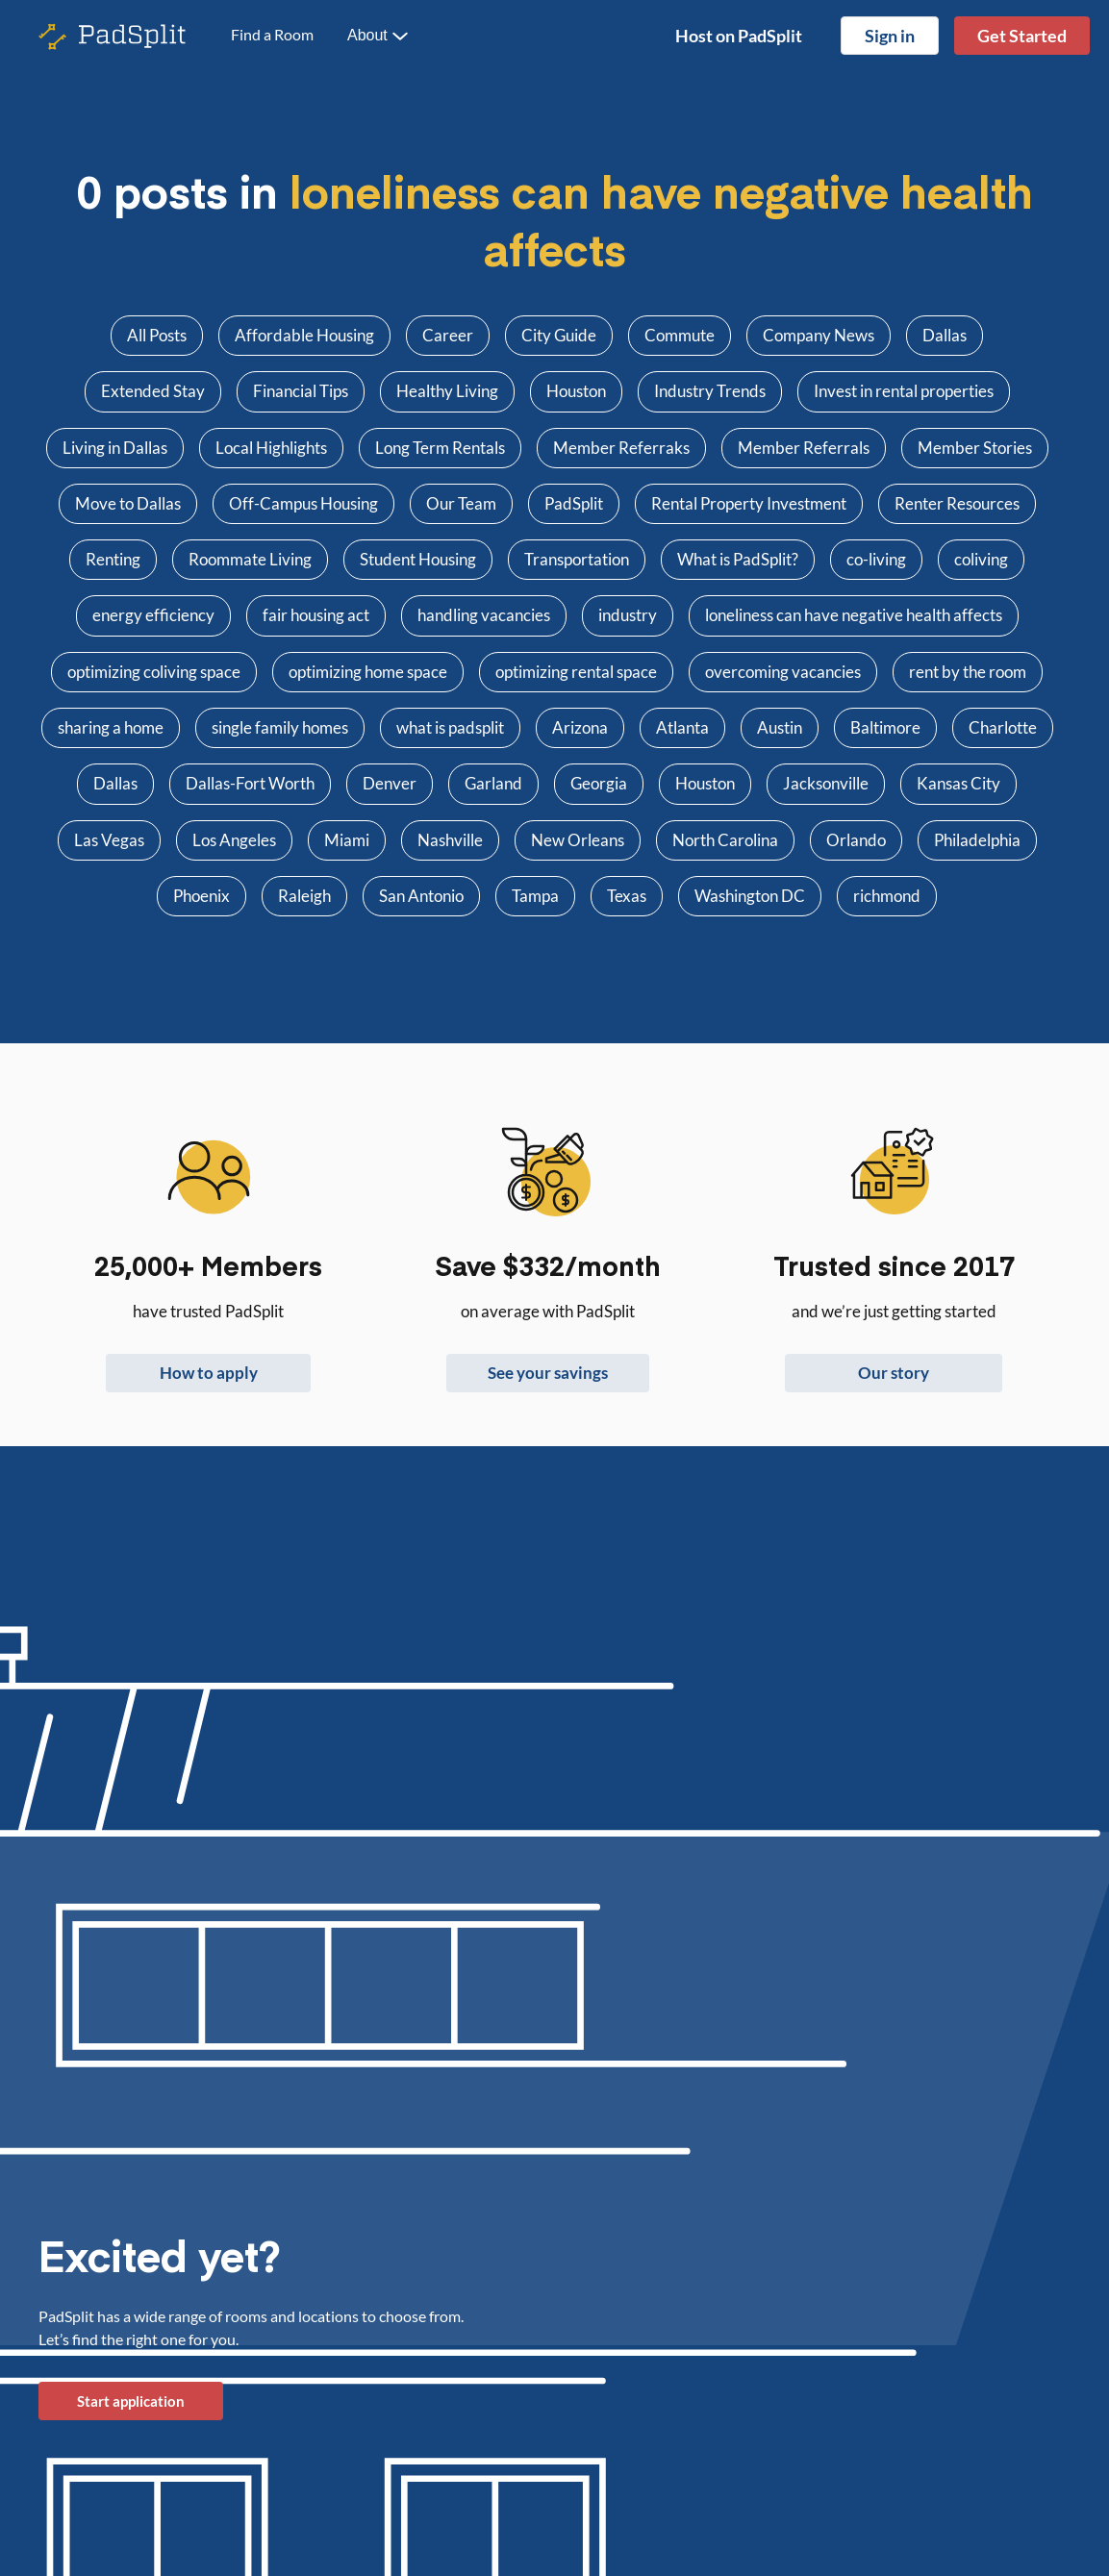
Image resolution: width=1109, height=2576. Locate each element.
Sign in (890, 35)
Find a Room (272, 34)
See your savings (548, 1373)
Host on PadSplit (738, 35)
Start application (131, 2401)
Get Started (1022, 35)
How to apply (209, 1373)
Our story (893, 1373)
